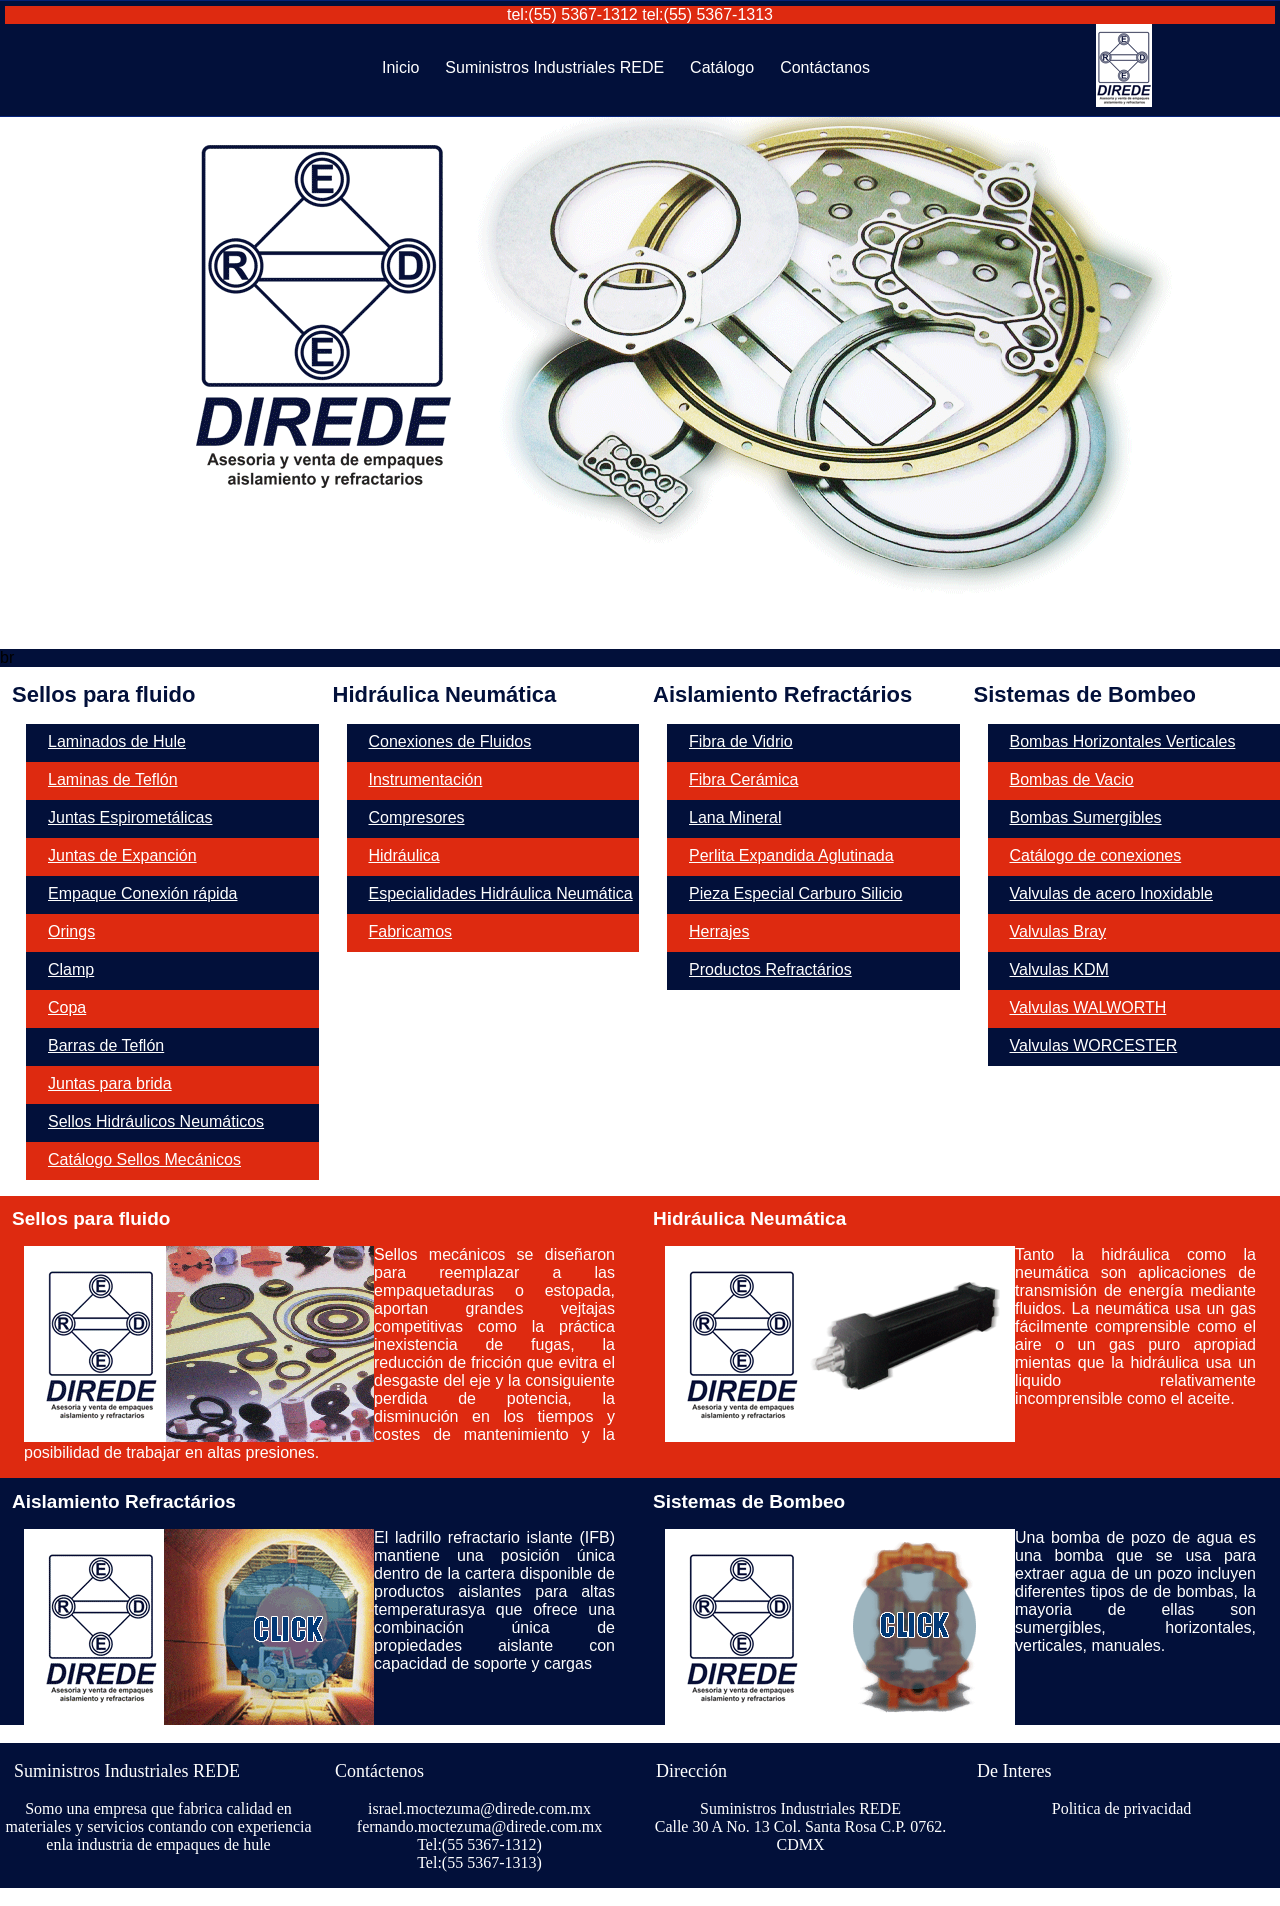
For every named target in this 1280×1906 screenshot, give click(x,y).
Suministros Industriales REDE (554, 67)
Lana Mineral (735, 817)
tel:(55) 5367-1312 (572, 14)
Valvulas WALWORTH (1088, 1007)
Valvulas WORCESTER (1094, 1045)
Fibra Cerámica (743, 779)
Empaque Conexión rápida (142, 893)
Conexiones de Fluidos (450, 741)
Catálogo (722, 67)
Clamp (71, 969)
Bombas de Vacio (1072, 779)
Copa (67, 1007)
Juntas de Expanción (122, 855)
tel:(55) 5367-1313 (707, 14)
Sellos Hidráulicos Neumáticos (156, 1121)
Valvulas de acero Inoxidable (1111, 893)
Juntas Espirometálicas (130, 817)
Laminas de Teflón (113, 779)
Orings (71, 931)
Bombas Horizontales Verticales (1123, 741)
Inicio (400, 67)
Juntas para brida (110, 1083)
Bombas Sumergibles (1086, 817)
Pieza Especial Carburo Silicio (795, 893)
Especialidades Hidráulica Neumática (501, 893)
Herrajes (719, 931)
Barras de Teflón (106, 1045)
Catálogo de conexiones (1096, 855)
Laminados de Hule (117, 741)
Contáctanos (825, 67)
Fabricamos (411, 931)
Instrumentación (426, 779)
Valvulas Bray (1058, 931)
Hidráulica (404, 855)
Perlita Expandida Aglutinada (791, 855)
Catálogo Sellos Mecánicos (144, 1159)
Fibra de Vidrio (741, 741)
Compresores (417, 817)
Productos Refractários (770, 969)
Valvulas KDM (1059, 969)
